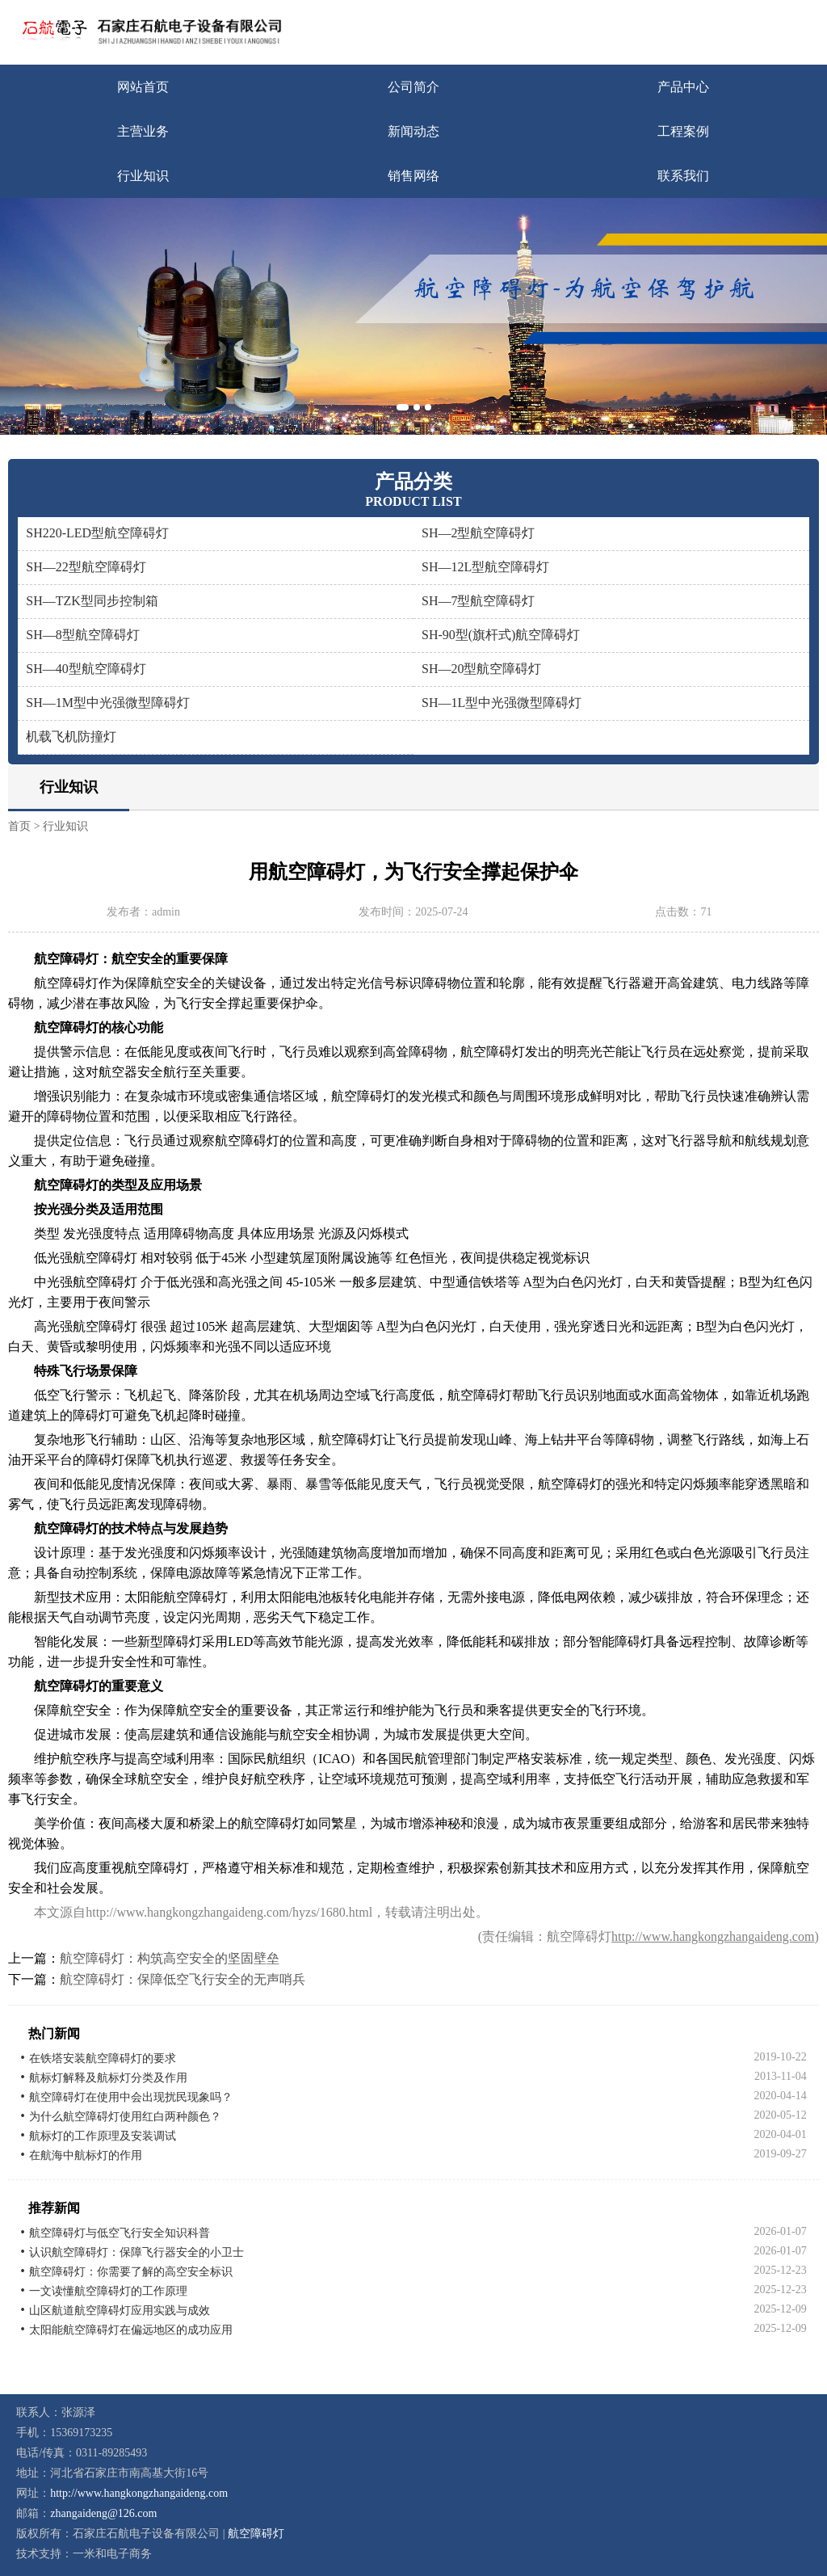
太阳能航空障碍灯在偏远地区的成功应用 (131, 2330)
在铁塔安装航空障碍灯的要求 (102, 2058)
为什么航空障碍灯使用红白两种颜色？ (125, 2117)
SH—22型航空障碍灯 (85, 567)
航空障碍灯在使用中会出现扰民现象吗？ (131, 2097)
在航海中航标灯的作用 (85, 2155)
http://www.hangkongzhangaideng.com (712, 1936)
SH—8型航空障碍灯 (82, 635)
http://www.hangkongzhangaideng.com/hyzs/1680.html (229, 1912)
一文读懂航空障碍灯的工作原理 (108, 2291)
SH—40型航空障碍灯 (85, 669)
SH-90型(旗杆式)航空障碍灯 (501, 635)
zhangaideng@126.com (103, 2513)
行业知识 (143, 176)
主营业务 (143, 131)
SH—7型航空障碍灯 (478, 601)
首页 (19, 826)
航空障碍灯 (256, 2534)
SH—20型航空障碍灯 (481, 669)
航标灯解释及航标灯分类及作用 (108, 2078)
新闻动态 (413, 131)
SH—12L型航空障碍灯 (485, 567)
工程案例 (683, 131)
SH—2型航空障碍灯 (478, 533)
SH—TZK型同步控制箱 (92, 601)
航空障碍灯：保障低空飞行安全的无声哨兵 (182, 1979)
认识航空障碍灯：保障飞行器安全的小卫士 (136, 2252)
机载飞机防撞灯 (71, 736)
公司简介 (413, 87)
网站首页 (143, 87)
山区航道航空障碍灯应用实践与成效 (119, 2311)
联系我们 (683, 176)
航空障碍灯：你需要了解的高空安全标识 (131, 2272)
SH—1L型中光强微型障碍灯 (501, 702)
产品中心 (683, 87)
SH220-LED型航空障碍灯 (97, 533)
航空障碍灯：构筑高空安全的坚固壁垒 (169, 1958)
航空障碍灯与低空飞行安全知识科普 (119, 2233)
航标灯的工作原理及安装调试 (102, 2136)
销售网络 (413, 176)
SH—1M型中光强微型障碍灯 (108, 702)
